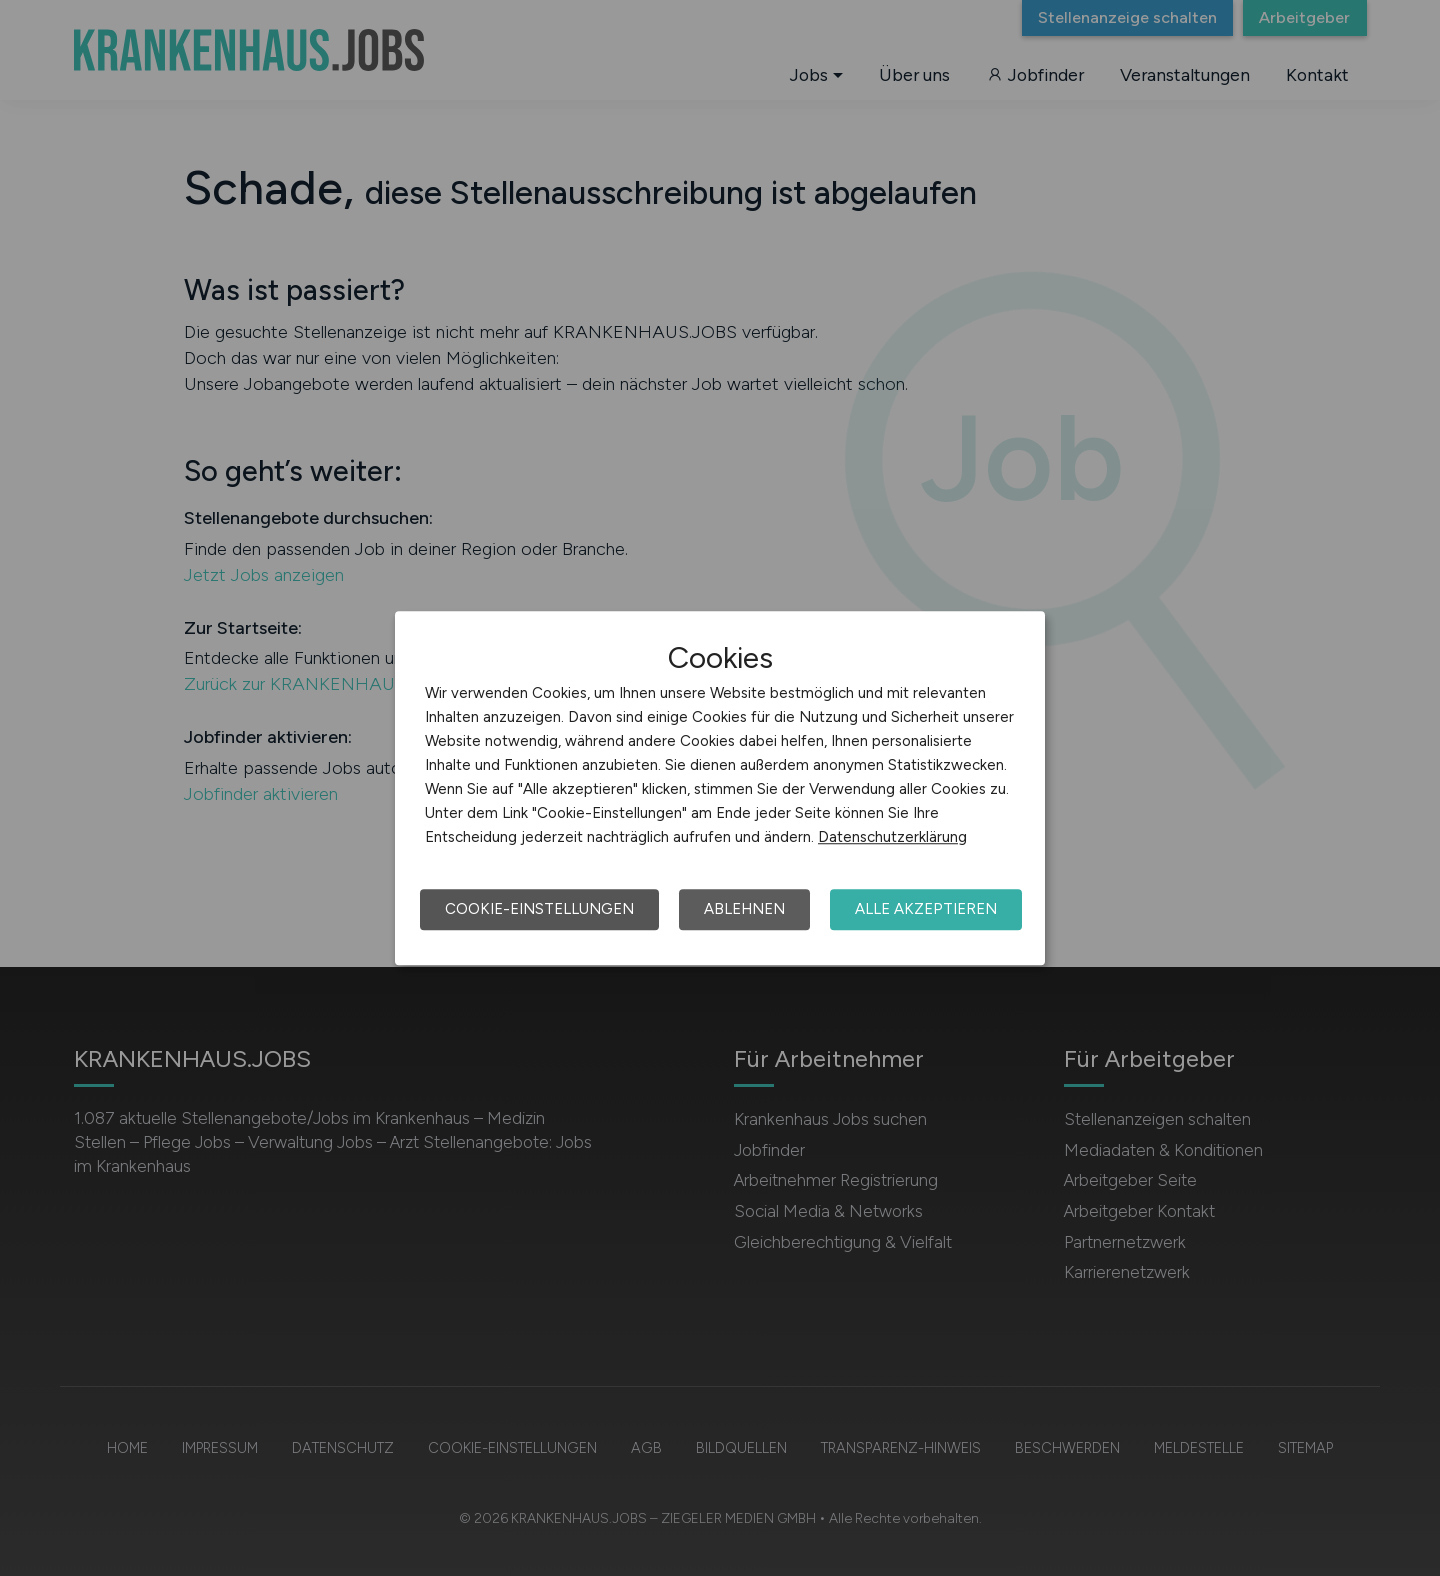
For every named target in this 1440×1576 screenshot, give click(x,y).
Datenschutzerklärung (892, 837)
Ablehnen (744, 909)
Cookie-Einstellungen (539, 909)
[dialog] (720, 788)
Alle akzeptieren (926, 909)
